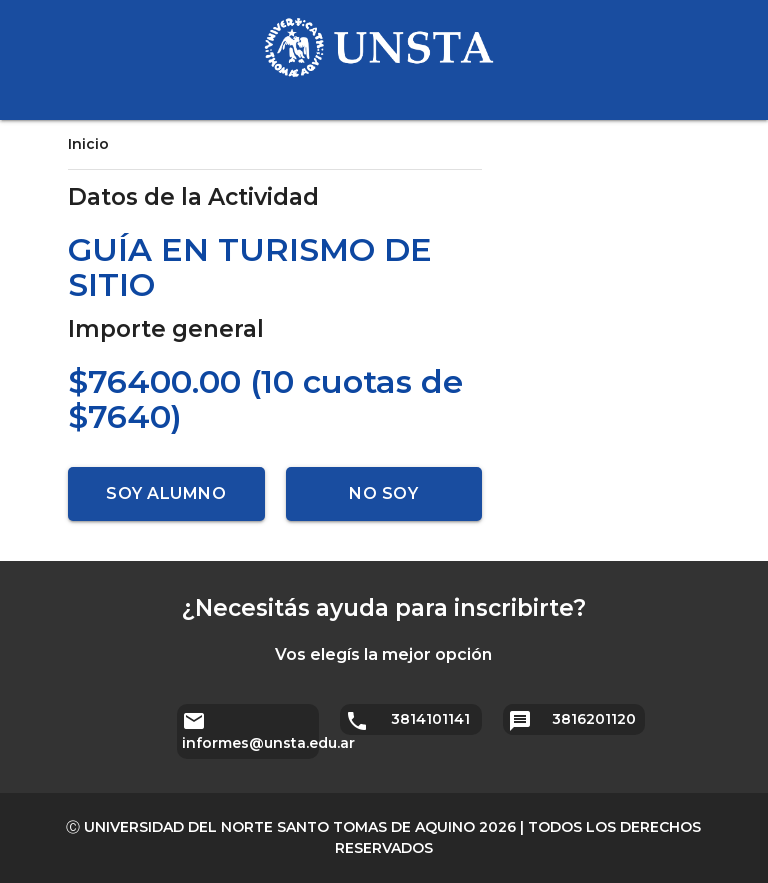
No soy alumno (383, 502)
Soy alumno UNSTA (166, 502)
